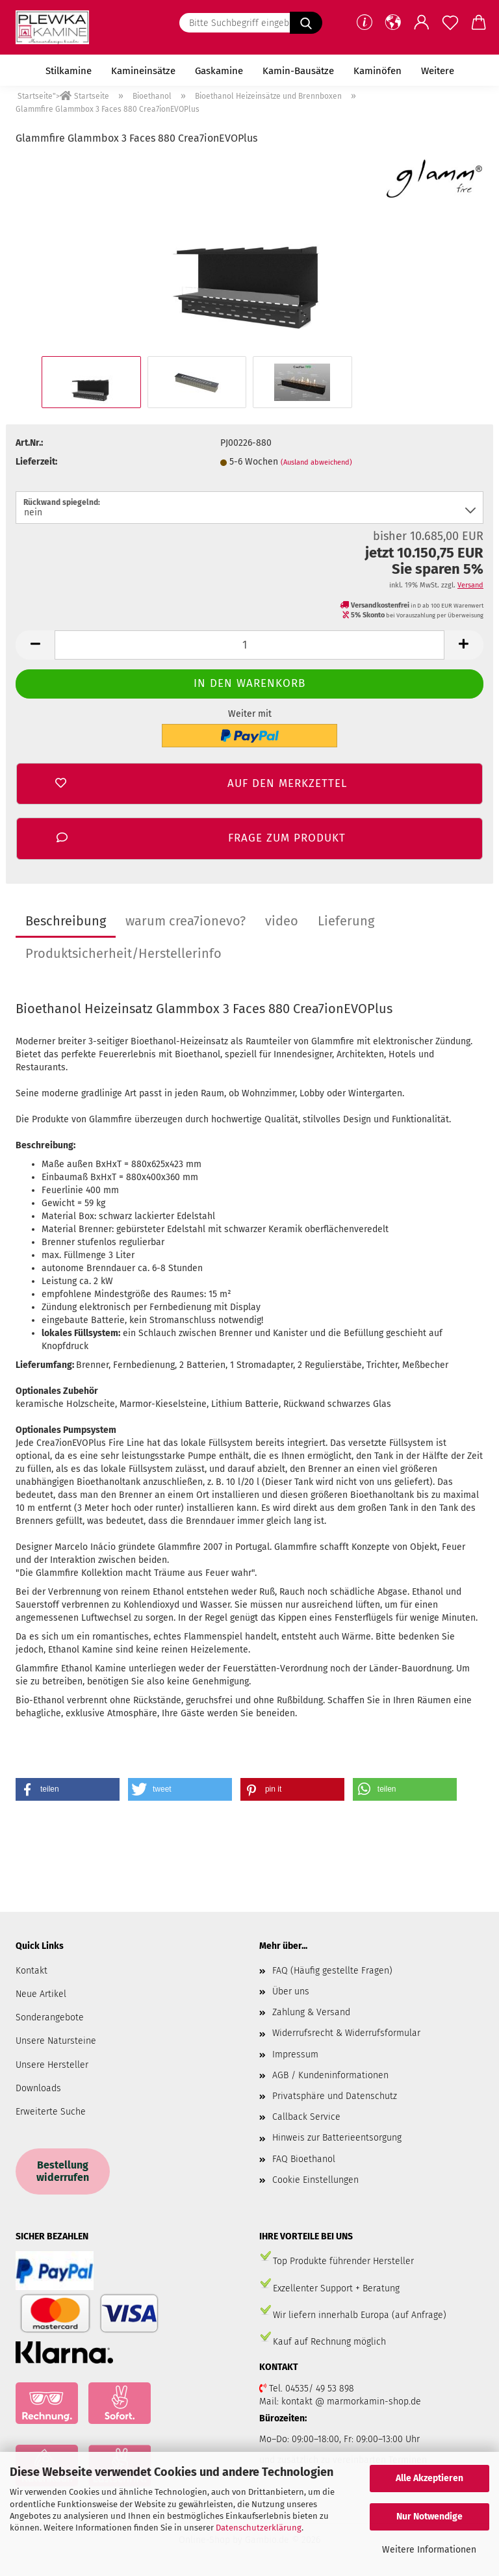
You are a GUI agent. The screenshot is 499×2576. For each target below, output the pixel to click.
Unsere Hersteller (52, 2064)
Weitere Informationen (429, 2549)
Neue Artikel (41, 1994)
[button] (393, 22)
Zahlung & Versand (311, 2012)
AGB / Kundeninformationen (330, 2075)
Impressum (295, 2054)
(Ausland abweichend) (316, 462)
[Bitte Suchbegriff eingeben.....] (306, 23)
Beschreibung (65, 921)
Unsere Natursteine (56, 2040)
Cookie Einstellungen (315, 2179)
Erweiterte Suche (51, 2111)
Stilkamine (68, 71)
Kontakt (31, 1970)
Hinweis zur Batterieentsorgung (337, 2137)
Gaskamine (219, 71)
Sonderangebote (50, 2017)
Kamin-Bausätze (298, 71)
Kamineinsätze (143, 71)
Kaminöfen (377, 71)
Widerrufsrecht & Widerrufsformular (346, 2033)
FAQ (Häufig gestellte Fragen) (332, 1970)
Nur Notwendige (429, 2516)
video (281, 921)
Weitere (437, 71)
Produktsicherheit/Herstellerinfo (123, 953)
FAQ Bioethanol (303, 2159)
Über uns (290, 1991)
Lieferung (346, 921)
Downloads (38, 2088)
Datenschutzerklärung (258, 2527)
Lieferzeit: (36, 461)
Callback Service (306, 2116)
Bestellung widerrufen (62, 2171)
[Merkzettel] (450, 22)
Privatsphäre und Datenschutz (334, 2096)
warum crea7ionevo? (185, 921)
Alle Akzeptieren (429, 2478)
